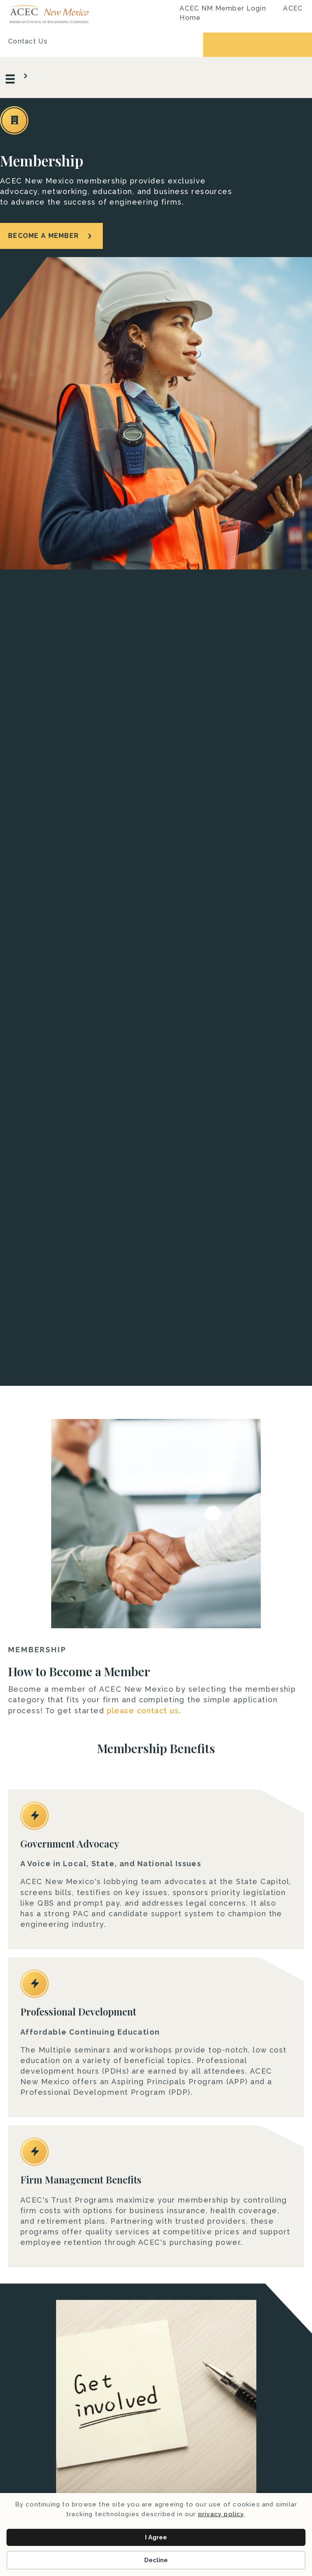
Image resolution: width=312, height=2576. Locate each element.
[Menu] (18, 77)
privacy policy (221, 2514)
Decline (156, 2560)
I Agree (156, 2537)
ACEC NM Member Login (223, 8)
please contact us (143, 1710)
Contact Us (28, 41)
